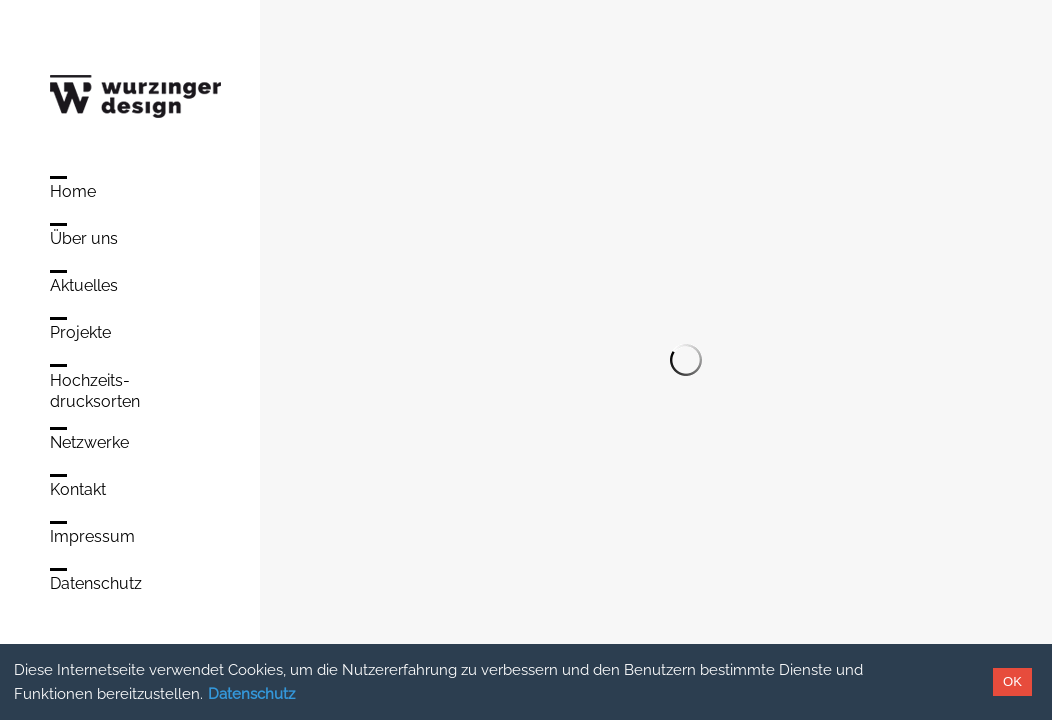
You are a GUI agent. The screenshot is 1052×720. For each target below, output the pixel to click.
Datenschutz (251, 694)
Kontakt (78, 489)
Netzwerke (89, 442)
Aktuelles (84, 285)
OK (1012, 681)
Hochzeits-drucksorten (95, 391)
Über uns (84, 238)
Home (73, 191)
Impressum (92, 536)
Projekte (80, 332)
